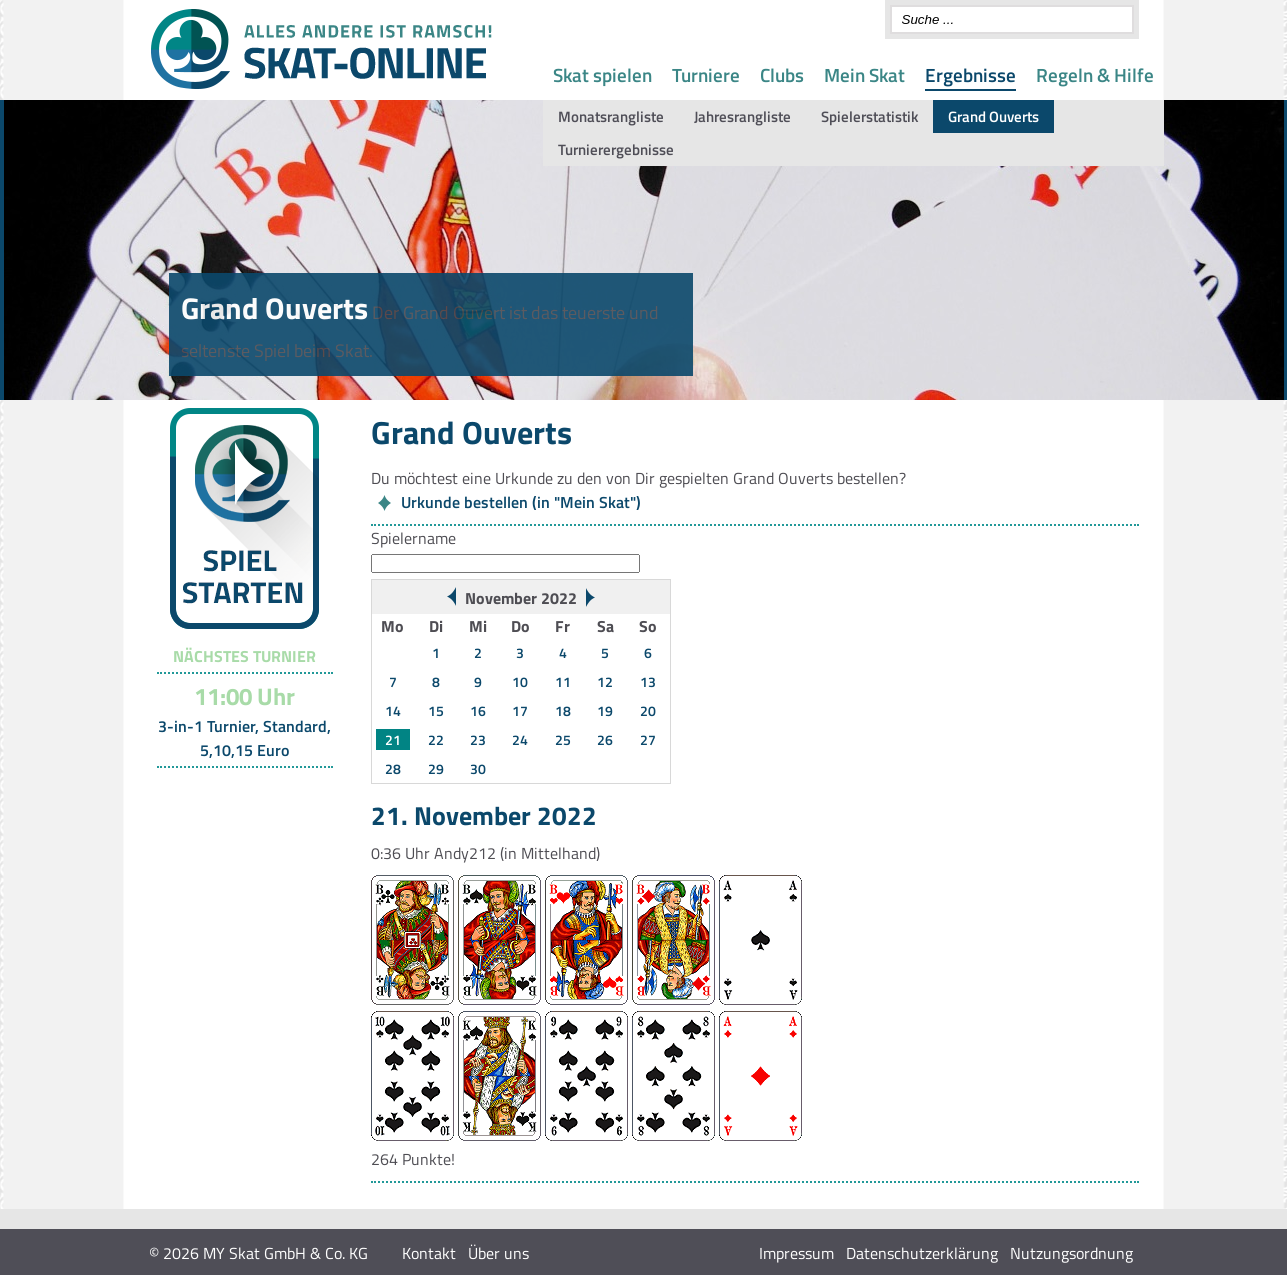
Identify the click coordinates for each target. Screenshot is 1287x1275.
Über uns (498, 1253)
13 (648, 681)
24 (520, 739)
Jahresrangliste (742, 116)
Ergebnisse (970, 74)
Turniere (706, 74)
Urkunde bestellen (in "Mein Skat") (521, 502)
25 (563, 739)
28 (393, 768)
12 (605, 681)
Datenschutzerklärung (922, 1253)
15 (436, 710)
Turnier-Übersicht (235, 793)
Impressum (796, 1253)
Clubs (782, 74)
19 (605, 710)
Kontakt (429, 1253)
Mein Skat (864, 74)
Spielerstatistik (869, 116)
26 (605, 739)
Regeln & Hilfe (1095, 74)
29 (436, 768)
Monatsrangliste (611, 116)
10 (520, 681)
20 (648, 710)
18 (563, 710)
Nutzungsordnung (1071, 1253)
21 (393, 739)
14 (393, 710)
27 (648, 739)
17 (520, 710)
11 (563, 681)
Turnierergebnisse (616, 149)
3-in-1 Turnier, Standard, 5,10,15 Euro (244, 738)
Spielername (413, 538)
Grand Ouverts (993, 116)
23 (478, 739)
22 (436, 739)
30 (478, 768)
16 (478, 710)
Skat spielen (602, 74)
